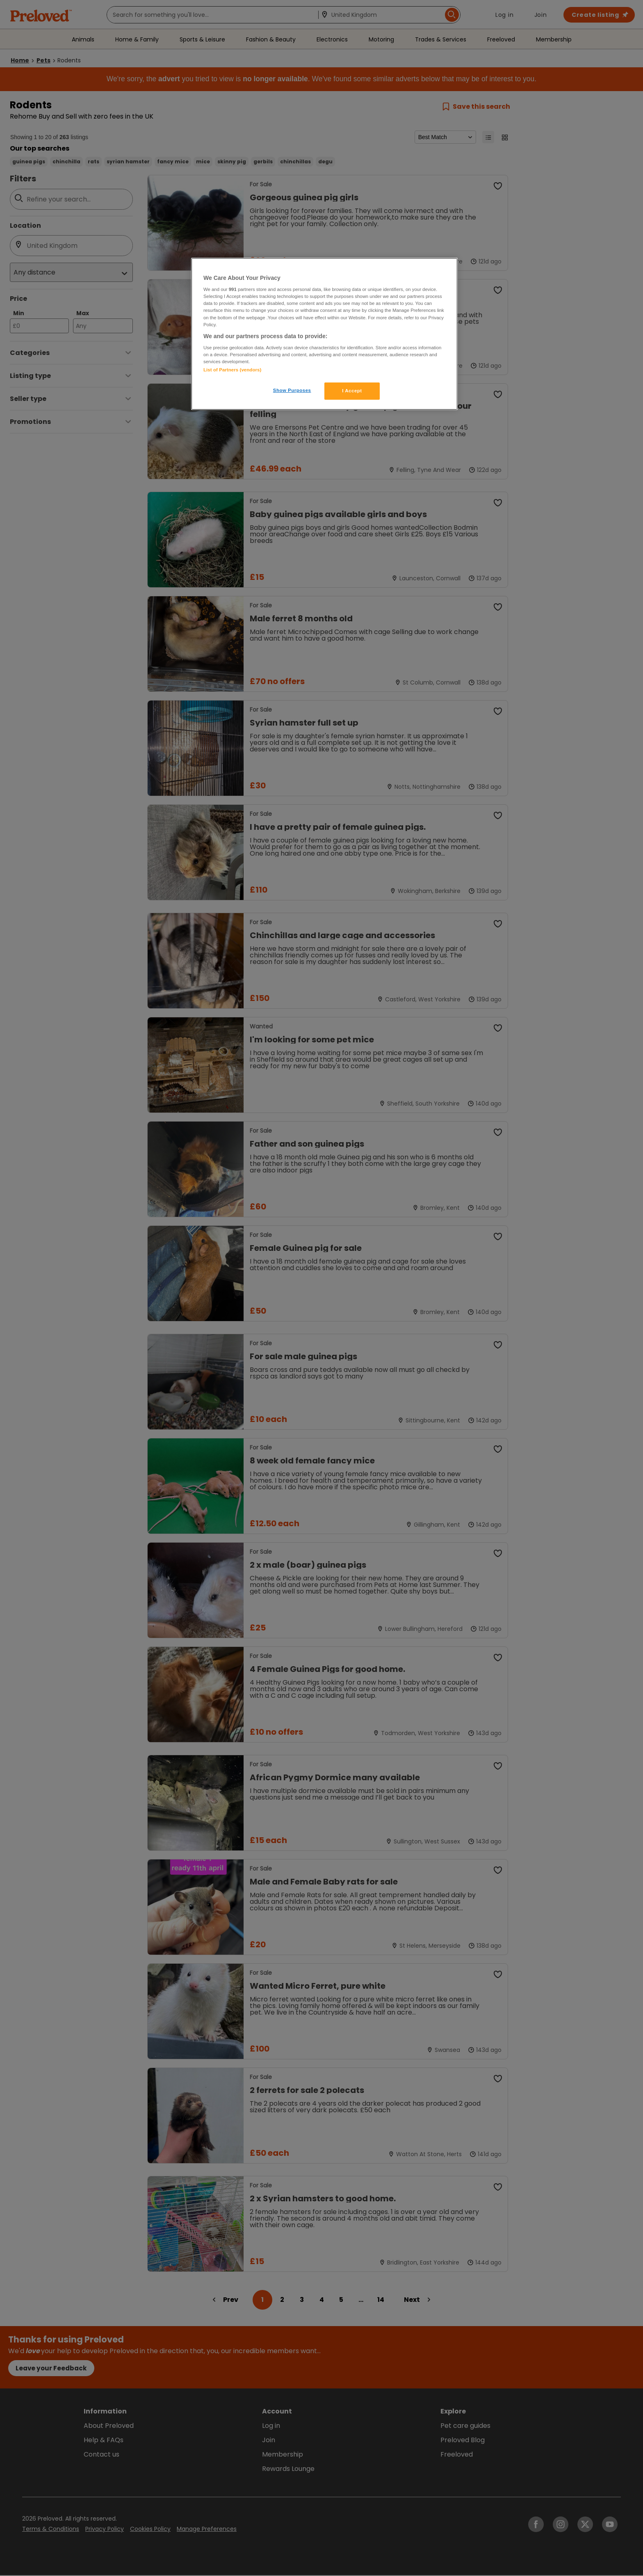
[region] (324, 334)
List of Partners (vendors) (232, 369)
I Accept (352, 390)
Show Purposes (292, 390)
